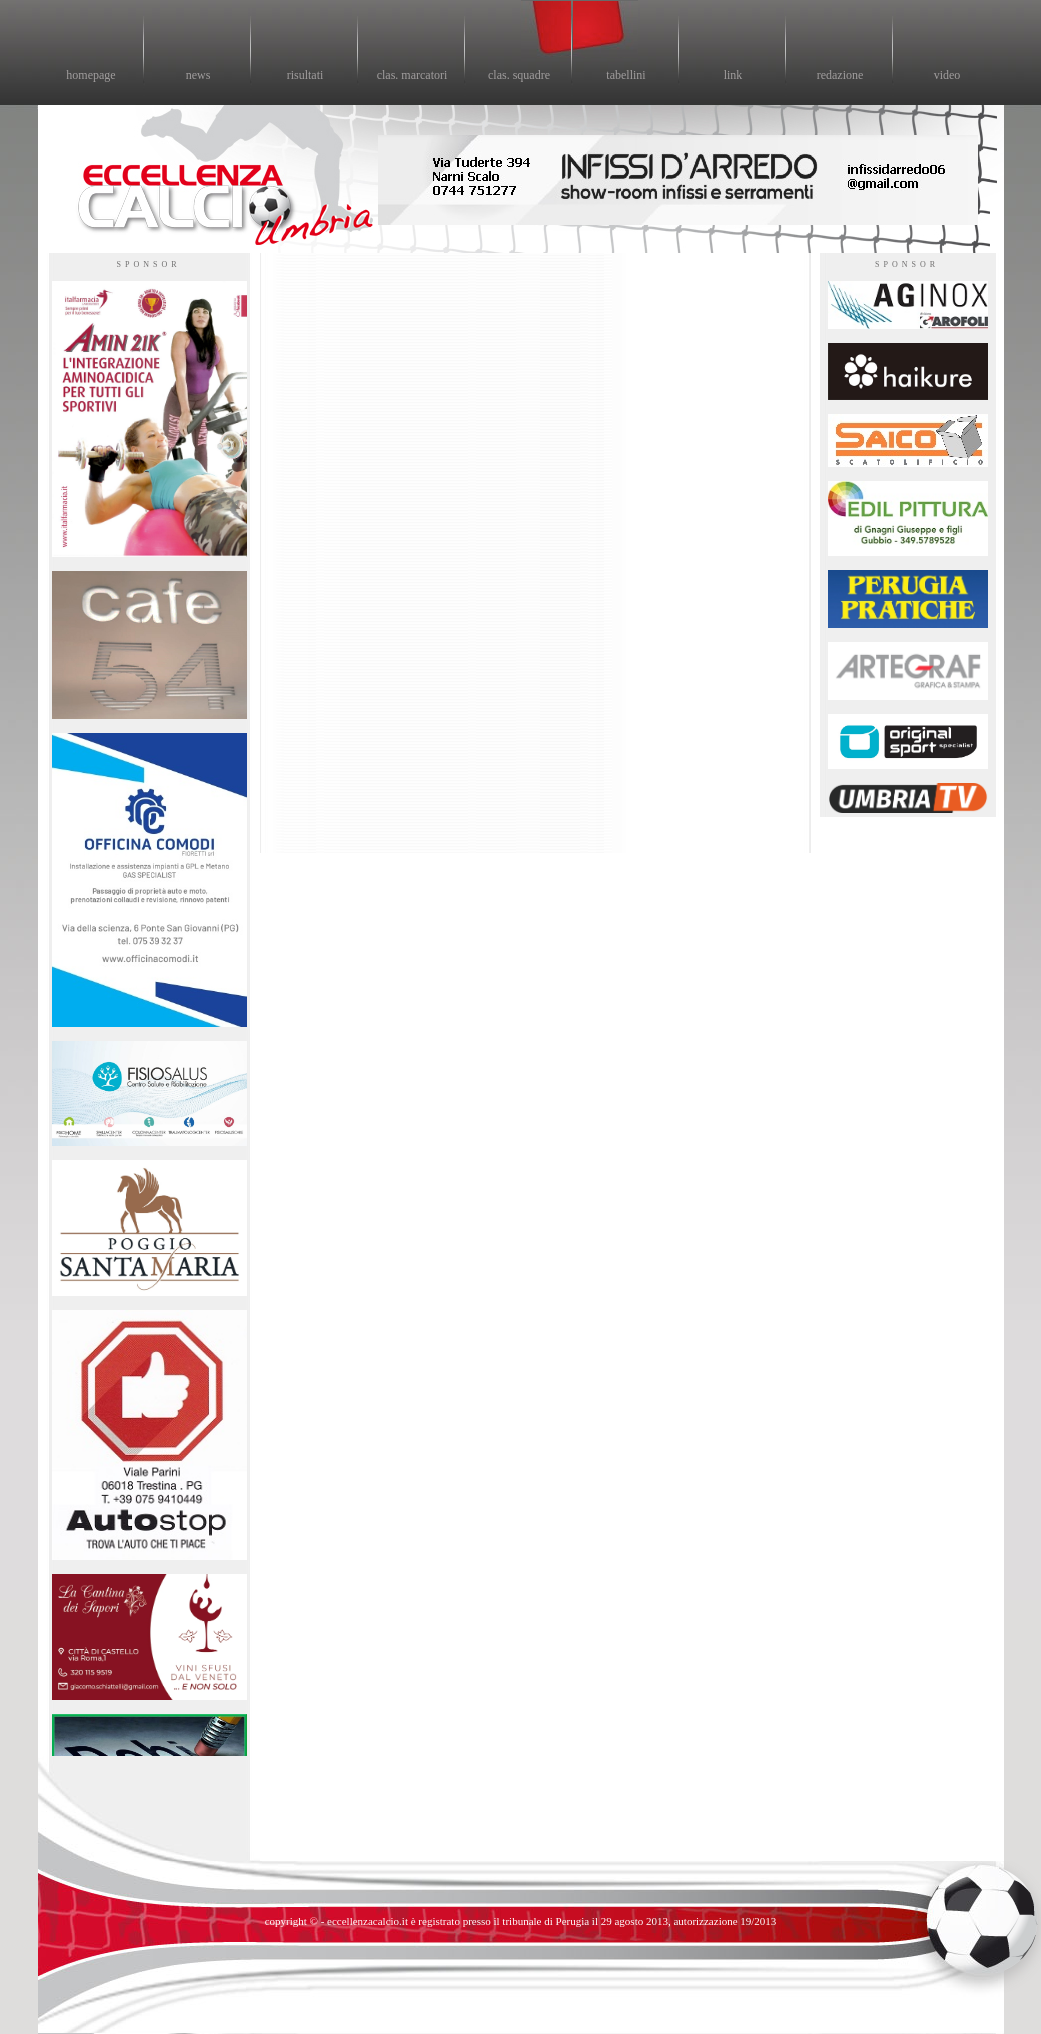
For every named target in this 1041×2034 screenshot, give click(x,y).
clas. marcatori (412, 75)
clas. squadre (519, 75)
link (733, 75)
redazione (840, 75)
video (947, 75)
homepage (90, 75)
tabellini (625, 75)
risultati (305, 75)
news (198, 75)
